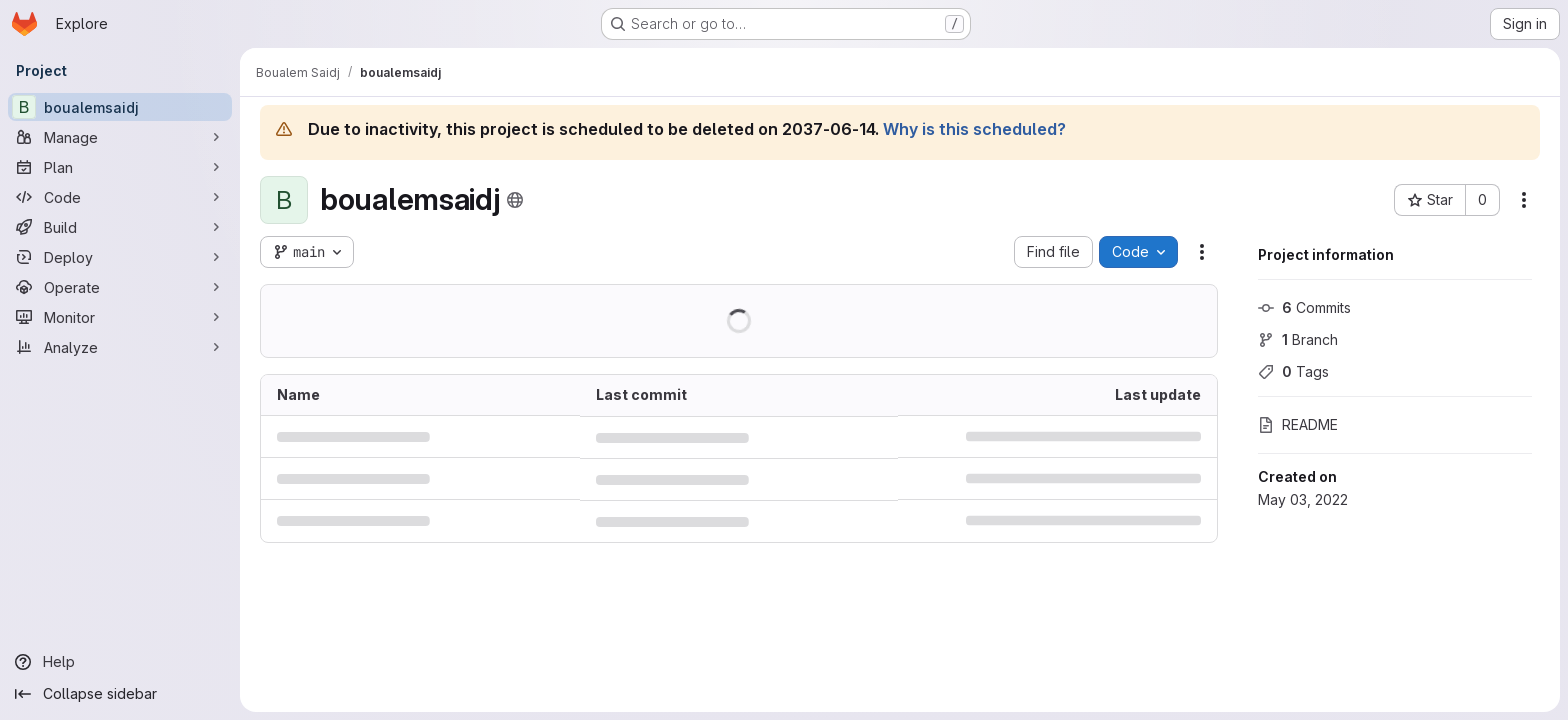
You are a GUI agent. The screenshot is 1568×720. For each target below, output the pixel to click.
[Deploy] (120, 257)
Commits (1304, 307)
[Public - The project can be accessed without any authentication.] (515, 200)
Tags (1293, 371)
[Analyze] (120, 347)
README (1298, 424)
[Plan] (120, 167)
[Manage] (120, 137)
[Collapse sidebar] (120, 694)
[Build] (120, 227)
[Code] (120, 197)
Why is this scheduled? (974, 129)
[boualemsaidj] (120, 107)
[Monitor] (120, 317)
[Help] (120, 662)
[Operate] (120, 287)
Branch (1298, 339)
